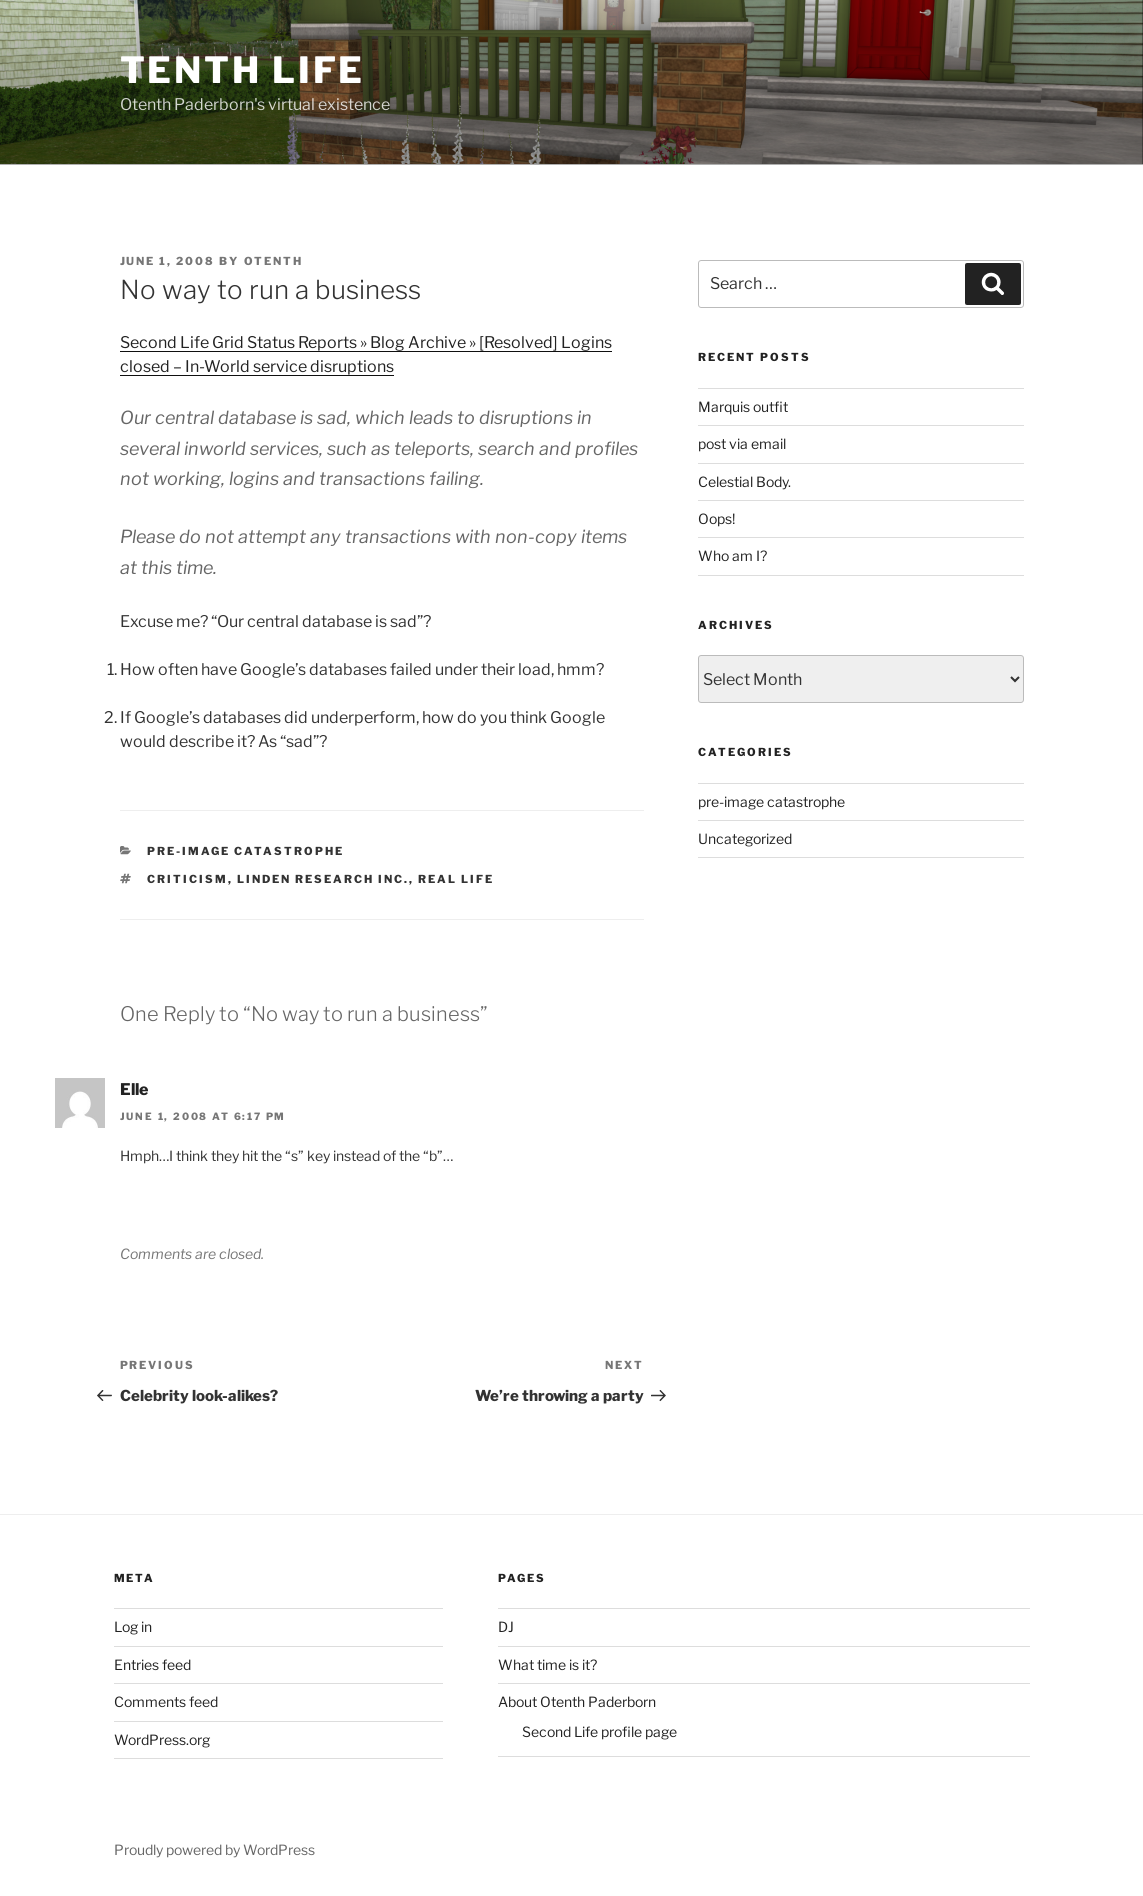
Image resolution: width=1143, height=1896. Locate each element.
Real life (456, 879)
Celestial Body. (744, 481)
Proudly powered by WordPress (214, 1849)
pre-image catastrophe (245, 851)
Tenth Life (243, 70)
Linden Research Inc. (323, 879)
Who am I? (732, 555)
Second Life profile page (599, 1731)
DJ (506, 1626)
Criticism (187, 879)
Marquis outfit (743, 406)
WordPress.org (162, 1739)
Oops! (716, 518)
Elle (134, 1089)
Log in (133, 1626)
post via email (742, 443)
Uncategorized (745, 838)
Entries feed (152, 1664)
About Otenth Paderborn (577, 1701)
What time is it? (547, 1664)
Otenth (274, 261)
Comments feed (166, 1701)
